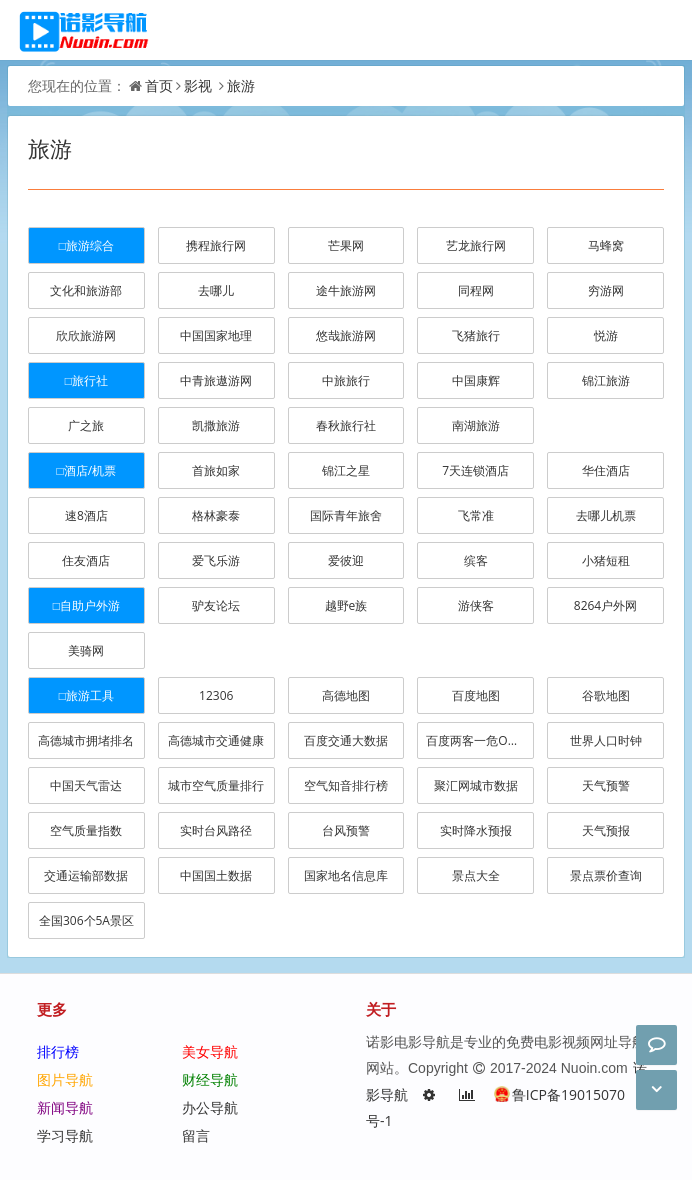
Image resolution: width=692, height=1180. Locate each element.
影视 (198, 85)
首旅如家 (216, 470)
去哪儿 (216, 290)
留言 (196, 1135)
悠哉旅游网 (346, 335)
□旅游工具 (86, 695)
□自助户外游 (86, 605)
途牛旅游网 (346, 290)
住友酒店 (86, 560)
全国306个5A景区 (86, 920)
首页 (159, 85)
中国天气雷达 (86, 785)
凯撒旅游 (216, 425)
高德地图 (346, 695)
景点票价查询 (606, 875)
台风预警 (346, 830)
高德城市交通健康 (216, 740)
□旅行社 (86, 380)
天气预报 (606, 830)
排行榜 (58, 1051)
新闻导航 (65, 1107)
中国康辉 (476, 380)
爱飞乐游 (216, 560)
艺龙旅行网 (476, 245)
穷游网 (606, 290)
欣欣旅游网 (86, 335)
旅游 (241, 85)
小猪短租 (606, 560)
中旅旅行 (346, 380)
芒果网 (346, 245)
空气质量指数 (86, 830)
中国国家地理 (216, 335)
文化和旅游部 (86, 290)
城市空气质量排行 (216, 785)
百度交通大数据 (346, 740)
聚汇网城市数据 (476, 785)
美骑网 (86, 650)
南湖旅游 (476, 425)
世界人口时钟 (606, 740)
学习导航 (65, 1135)
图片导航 (65, 1079)
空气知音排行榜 (346, 785)
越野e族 (346, 605)
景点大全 (476, 875)
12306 (216, 695)
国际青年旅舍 (346, 515)
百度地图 (476, 695)
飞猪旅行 (476, 335)
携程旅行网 (216, 245)
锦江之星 (346, 470)
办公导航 (210, 1107)
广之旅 (86, 425)
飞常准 (476, 515)
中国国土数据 (216, 875)
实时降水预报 (476, 830)
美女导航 (210, 1051)
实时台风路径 (216, 830)
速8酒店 (86, 515)
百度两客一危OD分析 (480, 740)
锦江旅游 (606, 380)
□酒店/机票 (87, 470)
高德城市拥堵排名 (86, 740)
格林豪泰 (216, 515)
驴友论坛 (216, 605)
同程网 (476, 290)
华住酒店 (606, 470)
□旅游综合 (86, 245)
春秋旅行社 (346, 425)
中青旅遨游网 (216, 380)
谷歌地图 (606, 695)
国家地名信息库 (346, 875)
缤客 (476, 560)
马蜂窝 (606, 245)
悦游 (606, 335)
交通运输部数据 (86, 875)
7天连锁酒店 (475, 470)
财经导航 (210, 1079)
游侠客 (476, 605)
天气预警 (606, 785)
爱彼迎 (346, 560)
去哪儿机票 (606, 515)
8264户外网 (605, 605)
